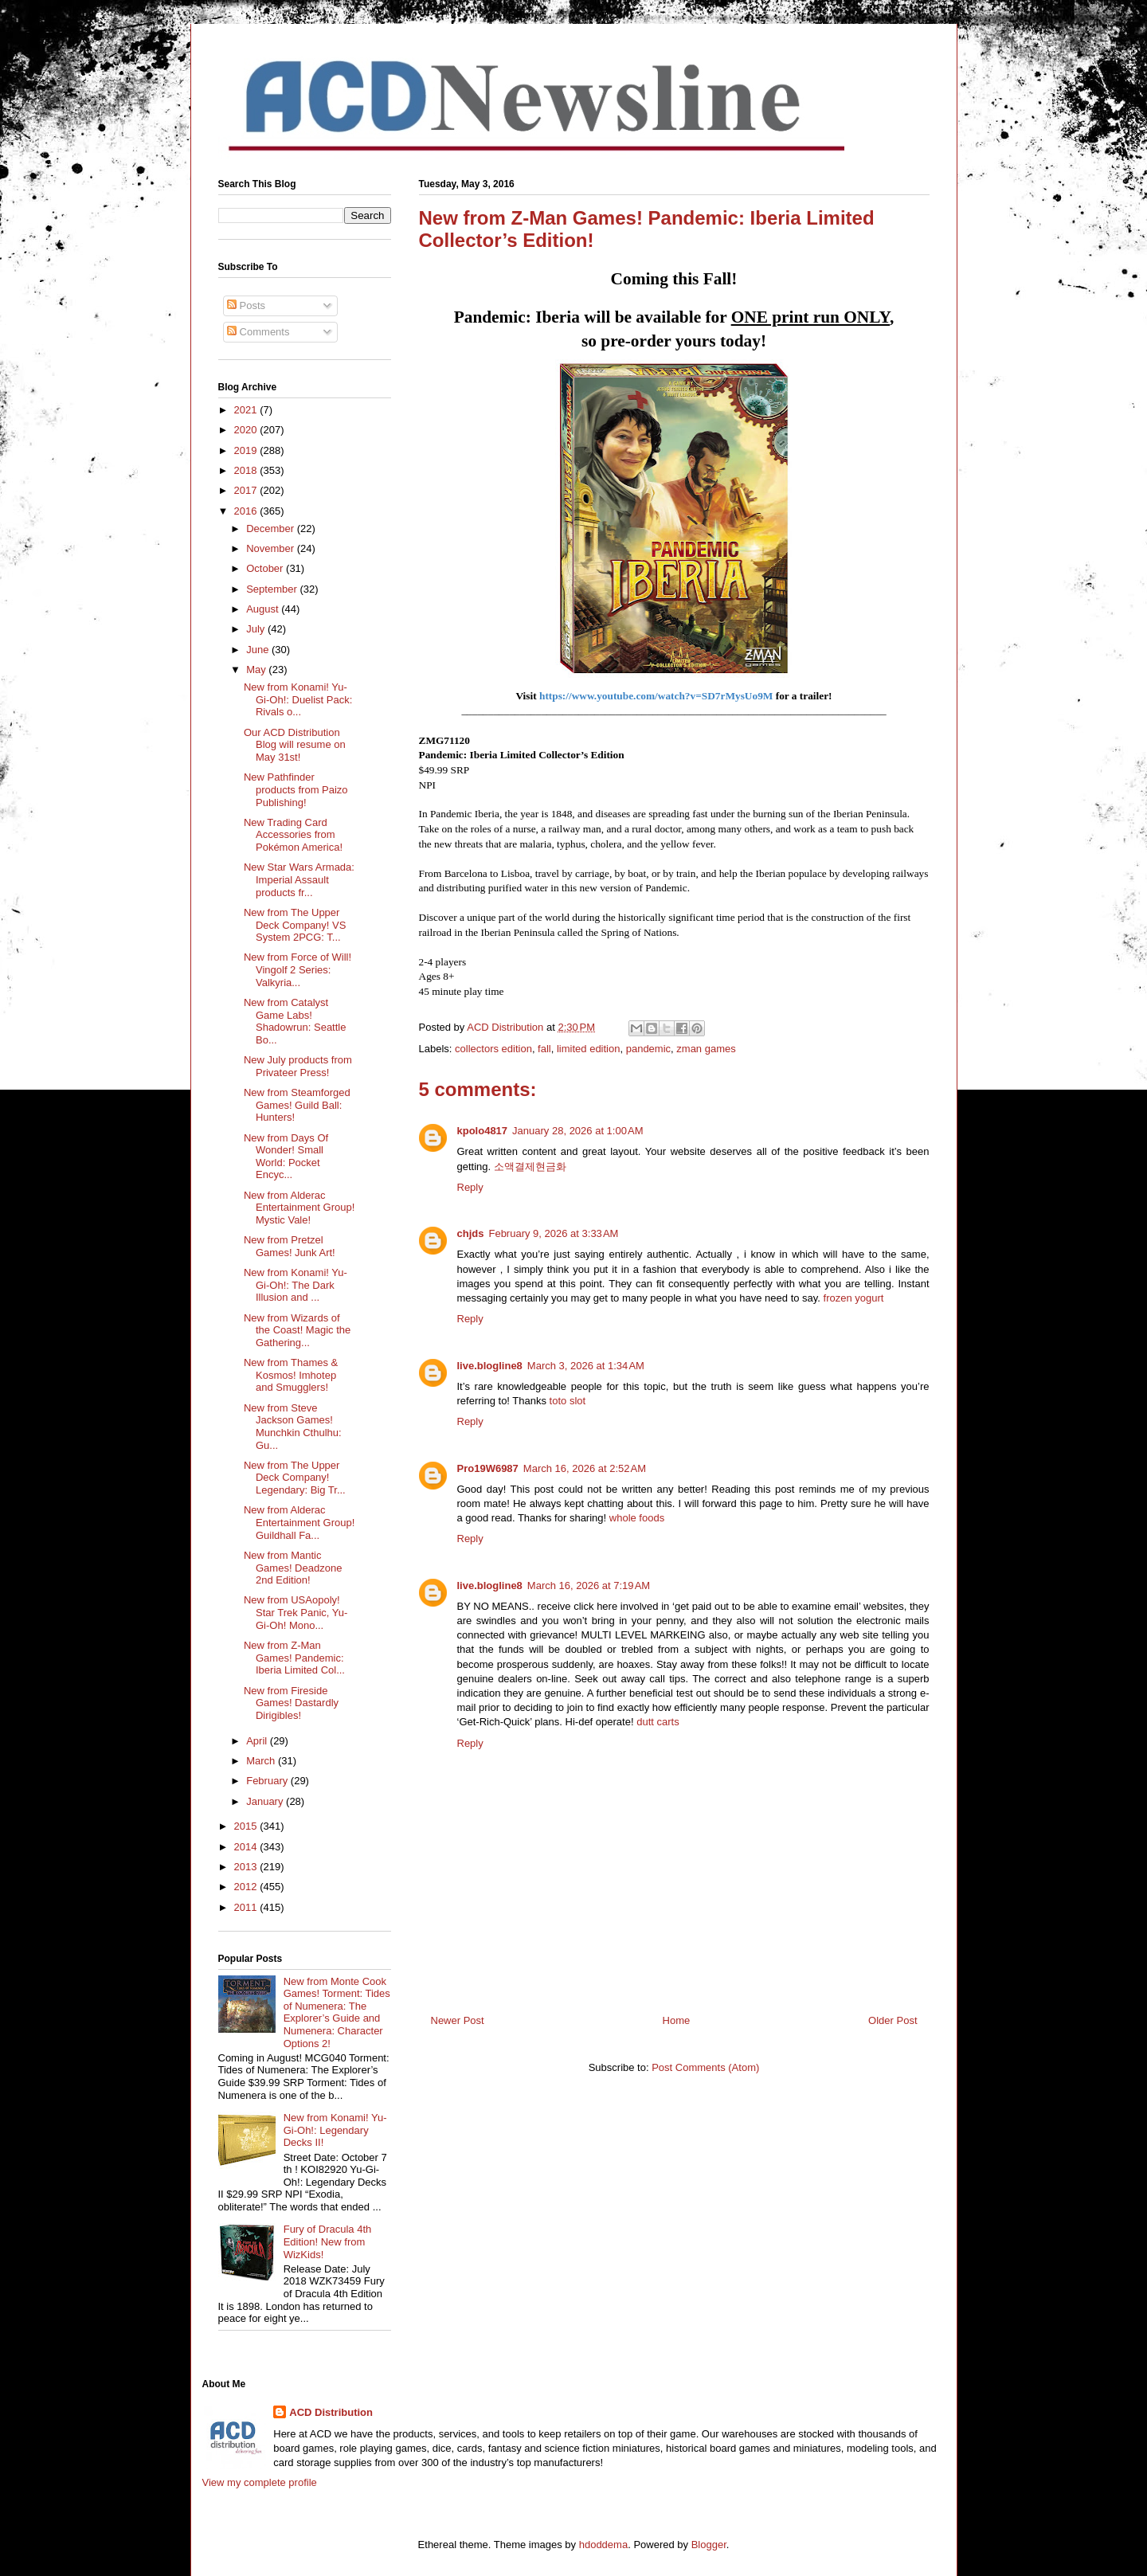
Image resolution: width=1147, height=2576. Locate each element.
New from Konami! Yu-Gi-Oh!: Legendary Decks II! (335, 2130)
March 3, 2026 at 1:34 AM (585, 1366)
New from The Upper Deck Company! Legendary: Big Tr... (295, 1477)
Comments (258, 332)
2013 (247, 1867)
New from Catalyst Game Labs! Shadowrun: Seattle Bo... (295, 1021)
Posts (246, 305)
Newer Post (457, 2020)
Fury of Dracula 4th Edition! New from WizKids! (328, 2241)
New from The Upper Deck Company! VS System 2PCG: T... (295, 924)
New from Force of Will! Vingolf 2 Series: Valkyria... (297, 969)
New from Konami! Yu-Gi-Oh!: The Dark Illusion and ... (295, 1284)
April (258, 1741)
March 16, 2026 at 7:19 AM (588, 1585)
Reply (470, 1187)
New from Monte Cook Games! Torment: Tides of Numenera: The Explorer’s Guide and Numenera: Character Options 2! (337, 2012)
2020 (247, 430)
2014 (247, 1847)
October (266, 568)
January (266, 1801)
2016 (247, 511)
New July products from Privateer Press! (298, 1066)
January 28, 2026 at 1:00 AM (577, 1131)
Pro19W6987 (488, 1468)
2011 (247, 1907)
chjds (470, 1233)
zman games (705, 1049)
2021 (247, 410)
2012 (247, 1887)
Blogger (708, 2545)
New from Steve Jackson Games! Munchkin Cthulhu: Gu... (293, 1426)
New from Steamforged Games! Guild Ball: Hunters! (297, 1104)
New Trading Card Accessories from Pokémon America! (293, 834)
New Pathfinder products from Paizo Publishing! (296, 789)
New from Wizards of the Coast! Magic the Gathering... (297, 1330)
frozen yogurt (854, 1298)
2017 (247, 490)
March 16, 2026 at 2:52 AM (584, 1468)
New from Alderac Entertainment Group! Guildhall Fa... (299, 1522)
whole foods (636, 1518)
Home (677, 2020)
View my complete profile (259, 2482)
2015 (247, 1826)
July (257, 629)
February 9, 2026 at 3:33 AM (553, 1233)
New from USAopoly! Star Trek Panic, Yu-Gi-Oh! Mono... (295, 1612)
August (263, 609)
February (268, 1781)
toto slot (568, 1401)
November (271, 548)
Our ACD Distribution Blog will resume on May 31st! (295, 744)
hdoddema (603, 2545)
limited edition (588, 1049)
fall (544, 1049)
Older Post (892, 2020)
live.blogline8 (490, 1366)
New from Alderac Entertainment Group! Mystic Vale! (299, 1207)
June (259, 650)
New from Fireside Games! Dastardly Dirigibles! (291, 1703)
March (262, 1761)
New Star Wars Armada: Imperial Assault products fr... (299, 879)
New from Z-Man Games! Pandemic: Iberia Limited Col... (294, 1657)
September (272, 589)
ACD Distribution (331, 2412)
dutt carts (657, 1722)
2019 (247, 450)
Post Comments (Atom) (705, 2067)
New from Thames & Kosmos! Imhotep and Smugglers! (291, 1375)
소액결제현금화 (530, 1167)
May (257, 669)
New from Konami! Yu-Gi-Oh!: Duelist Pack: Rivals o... (298, 699)
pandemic (648, 1049)
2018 (247, 470)
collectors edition (493, 1049)
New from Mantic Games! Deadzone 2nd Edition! (293, 1567)
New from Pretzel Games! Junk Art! (289, 1246)
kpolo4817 (482, 1131)
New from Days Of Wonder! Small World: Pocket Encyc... (286, 1156)
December (271, 528)
